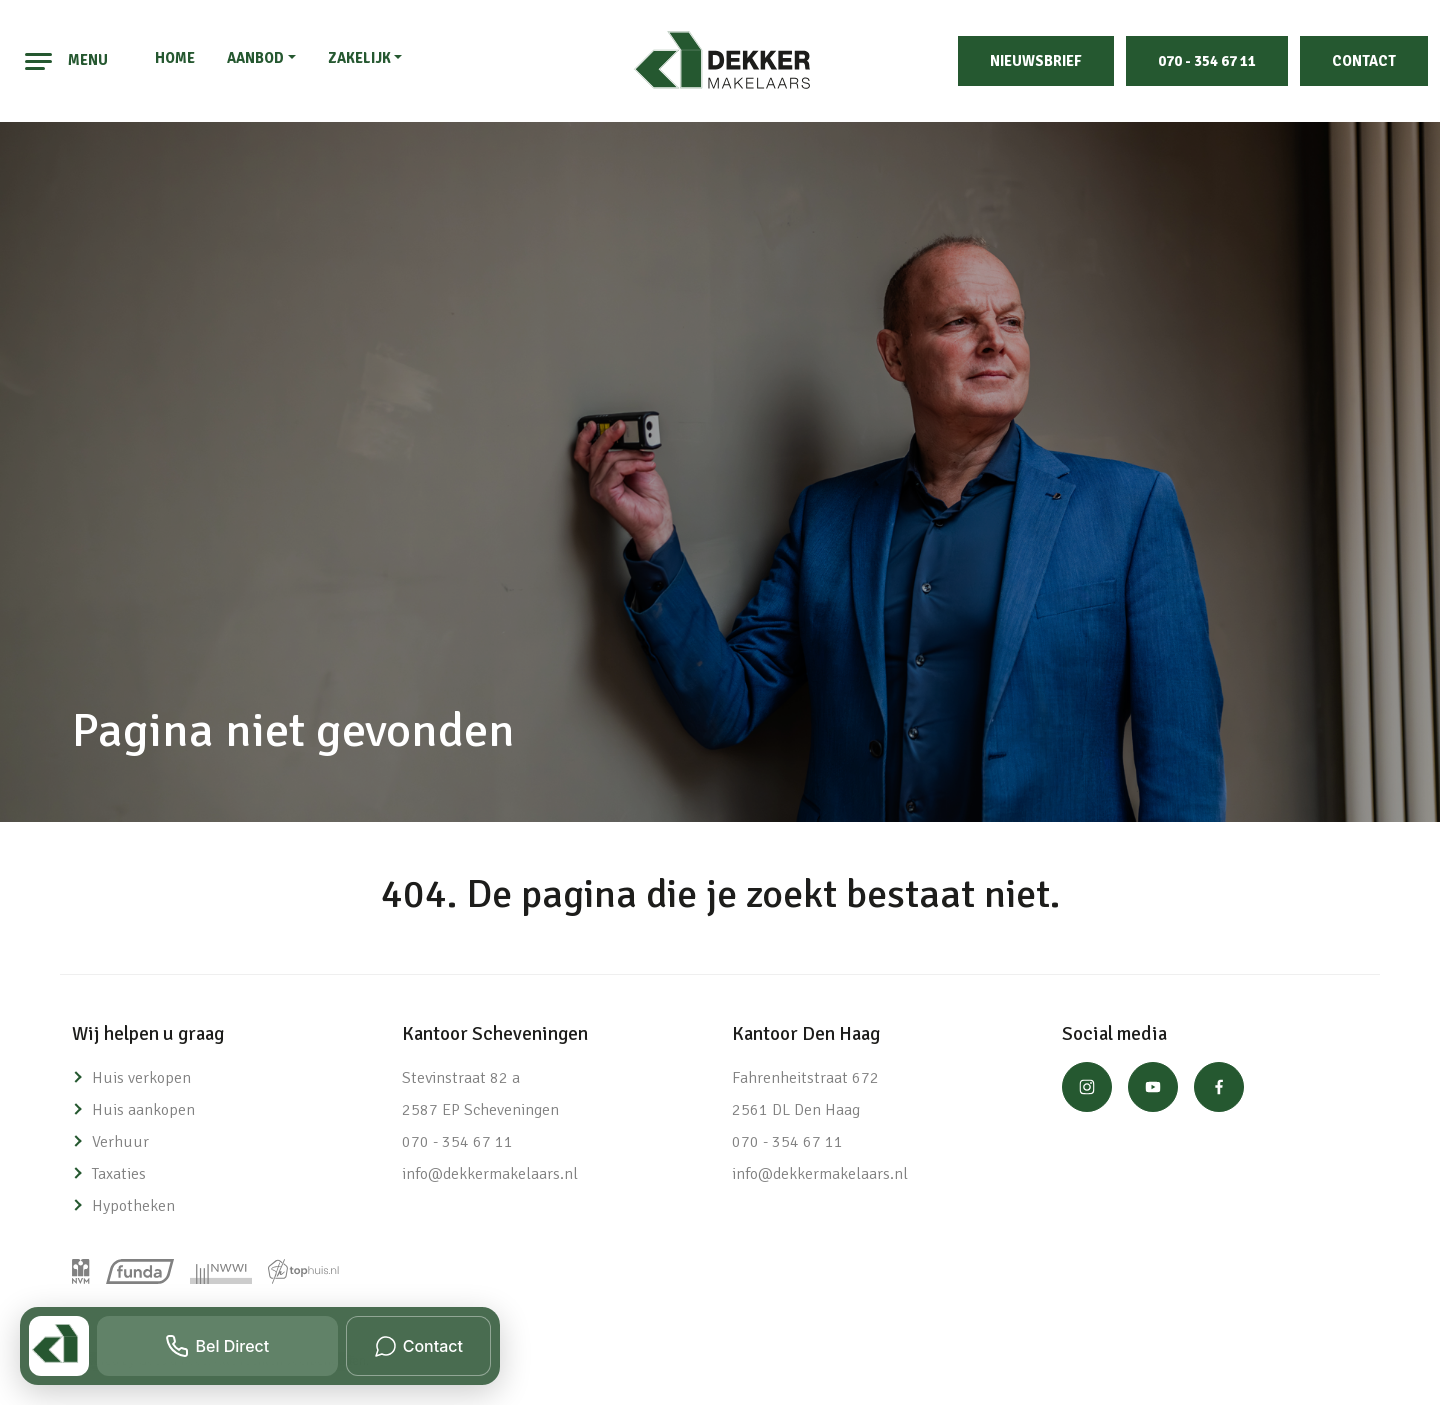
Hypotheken (133, 1206)
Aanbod (255, 58)
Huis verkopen (141, 1078)
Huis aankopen (143, 1110)
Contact (1364, 61)
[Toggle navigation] (39, 61)
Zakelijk (359, 58)
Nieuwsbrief (1036, 61)
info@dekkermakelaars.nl (490, 1174)
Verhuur (120, 1142)
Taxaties (119, 1174)
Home (175, 58)
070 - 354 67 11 (1207, 61)
